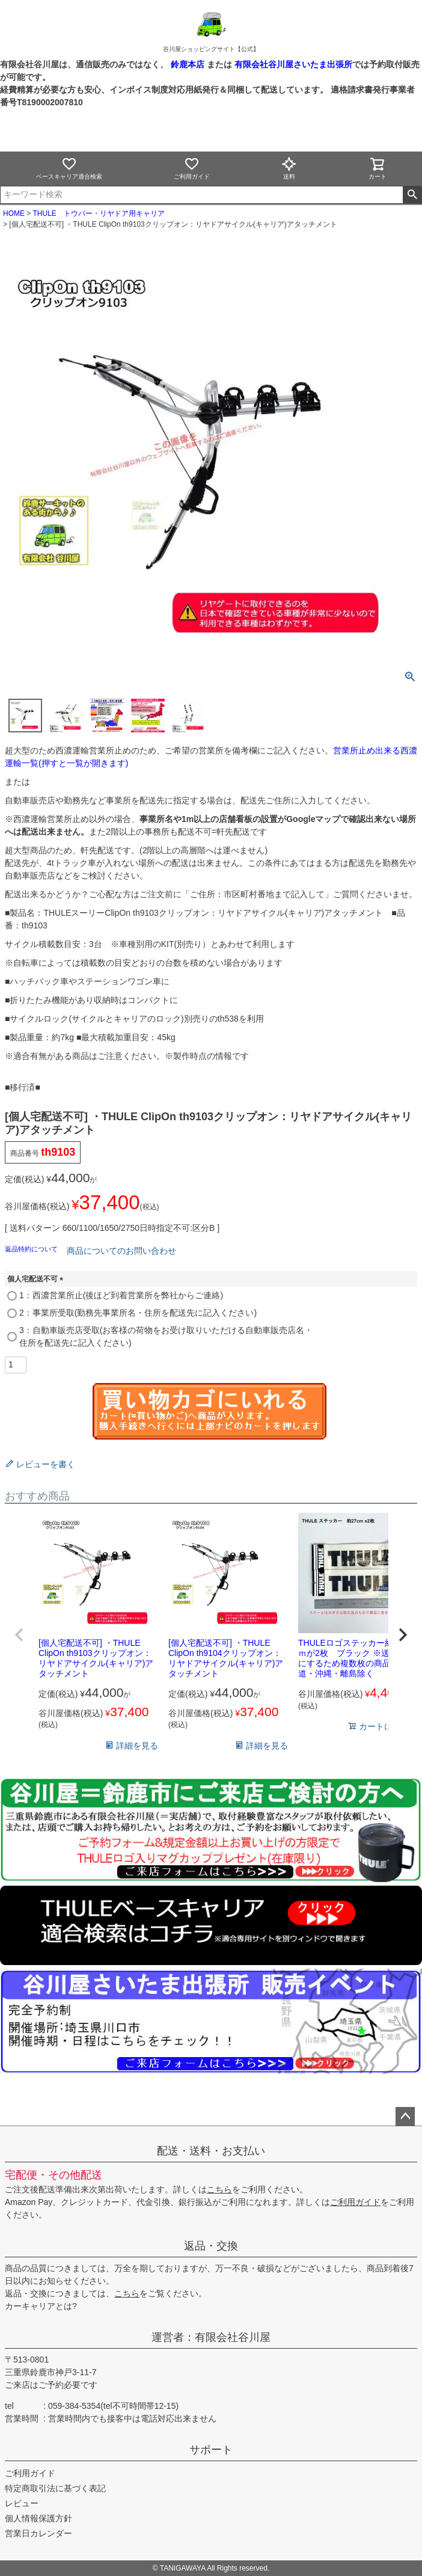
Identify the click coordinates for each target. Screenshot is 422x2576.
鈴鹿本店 (187, 64)
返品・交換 (211, 2246)
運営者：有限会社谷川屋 (211, 2337)
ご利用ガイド (192, 168)
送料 (289, 168)
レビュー (21, 2503)
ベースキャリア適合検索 (69, 168)
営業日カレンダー (38, 2533)
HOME (14, 213)
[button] (19, 1635)
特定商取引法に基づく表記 (55, 2488)
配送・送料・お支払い (211, 2151)
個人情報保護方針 (38, 2518)
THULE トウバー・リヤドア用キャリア (98, 213)
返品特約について (32, 1249)
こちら (219, 2189)
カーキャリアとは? (41, 2306)
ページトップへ (405, 2116)
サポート (211, 2450)
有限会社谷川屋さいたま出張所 (292, 64)
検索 (412, 194)
